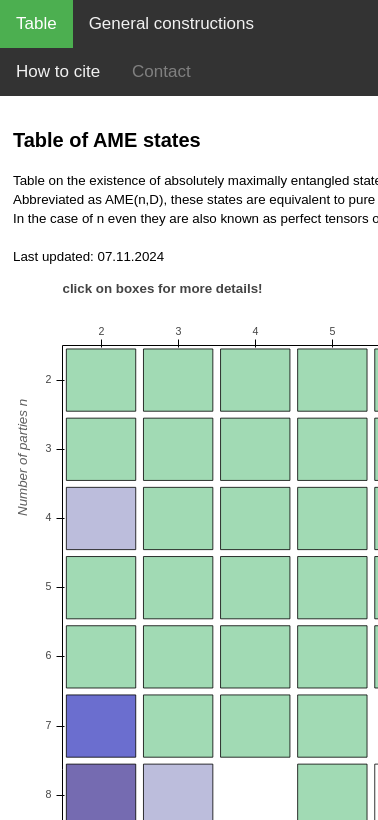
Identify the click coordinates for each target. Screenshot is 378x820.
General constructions (171, 23)
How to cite (58, 71)
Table (36, 23)
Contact (161, 71)
